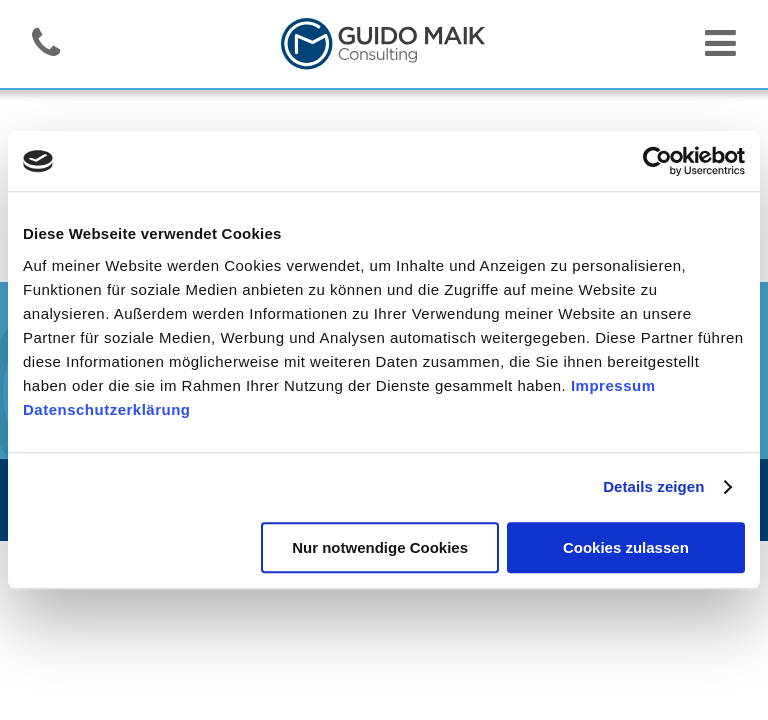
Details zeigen (653, 486)
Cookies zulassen (626, 547)
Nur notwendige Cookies (380, 547)
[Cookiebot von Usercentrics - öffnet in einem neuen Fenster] (657, 161)
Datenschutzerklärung (107, 409)
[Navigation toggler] (720, 50)
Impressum (613, 385)
